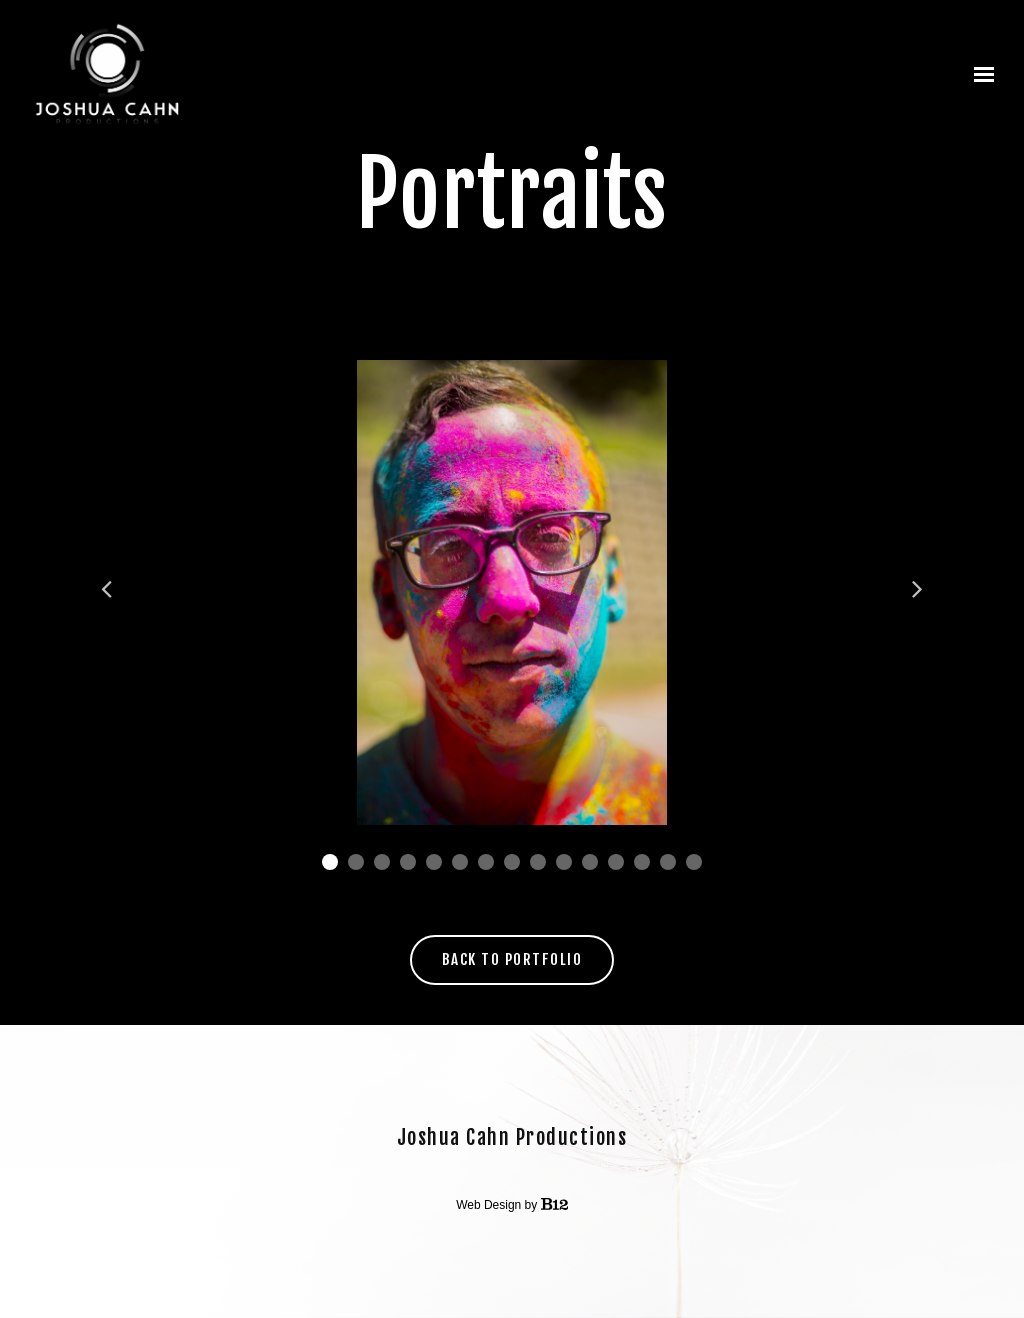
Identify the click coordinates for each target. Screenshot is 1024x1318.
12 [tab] (616, 862)
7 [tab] (486, 862)
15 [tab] (694, 862)
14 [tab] (668, 862)
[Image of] (512, 592)
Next (916, 588)
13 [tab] (642, 862)
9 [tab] (538, 862)
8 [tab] (512, 862)
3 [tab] (382, 862)
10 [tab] (564, 862)
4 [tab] (408, 862)
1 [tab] (330, 862)
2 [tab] (356, 862)
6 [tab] (460, 862)
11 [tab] (590, 862)
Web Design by (512, 1205)
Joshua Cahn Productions (512, 1137)
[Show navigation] (979, 75)
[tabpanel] (512, 592)
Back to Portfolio (512, 959)
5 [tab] (434, 862)
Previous (108, 588)
